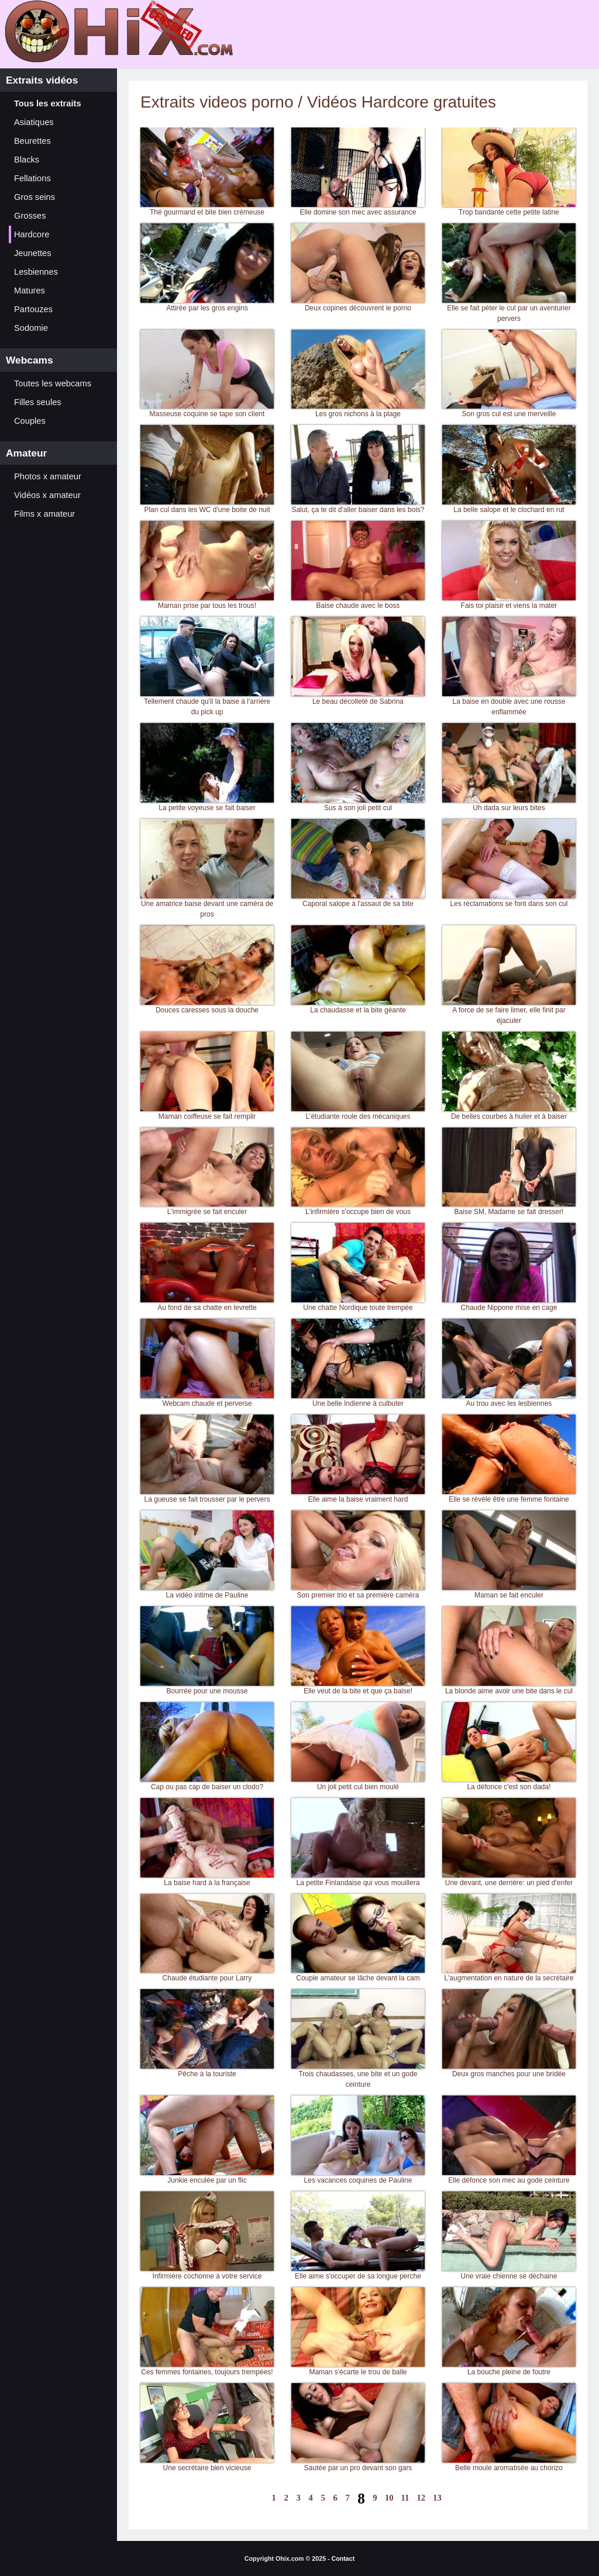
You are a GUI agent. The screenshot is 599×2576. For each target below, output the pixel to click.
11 (405, 2497)
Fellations (32, 178)
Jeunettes (32, 253)
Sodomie (31, 328)
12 (420, 2497)
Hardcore (31, 234)
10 (389, 2497)
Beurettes (32, 141)
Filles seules (37, 402)
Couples (30, 421)
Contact (343, 2558)
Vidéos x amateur (47, 495)
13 (437, 2497)
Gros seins (34, 197)
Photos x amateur (47, 476)
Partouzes (33, 309)
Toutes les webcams (52, 383)
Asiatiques (34, 122)
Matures (29, 290)
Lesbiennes (36, 271)
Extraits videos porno (219, 102)
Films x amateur (44, 513)
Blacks (26, 159)
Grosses (30, 215)
